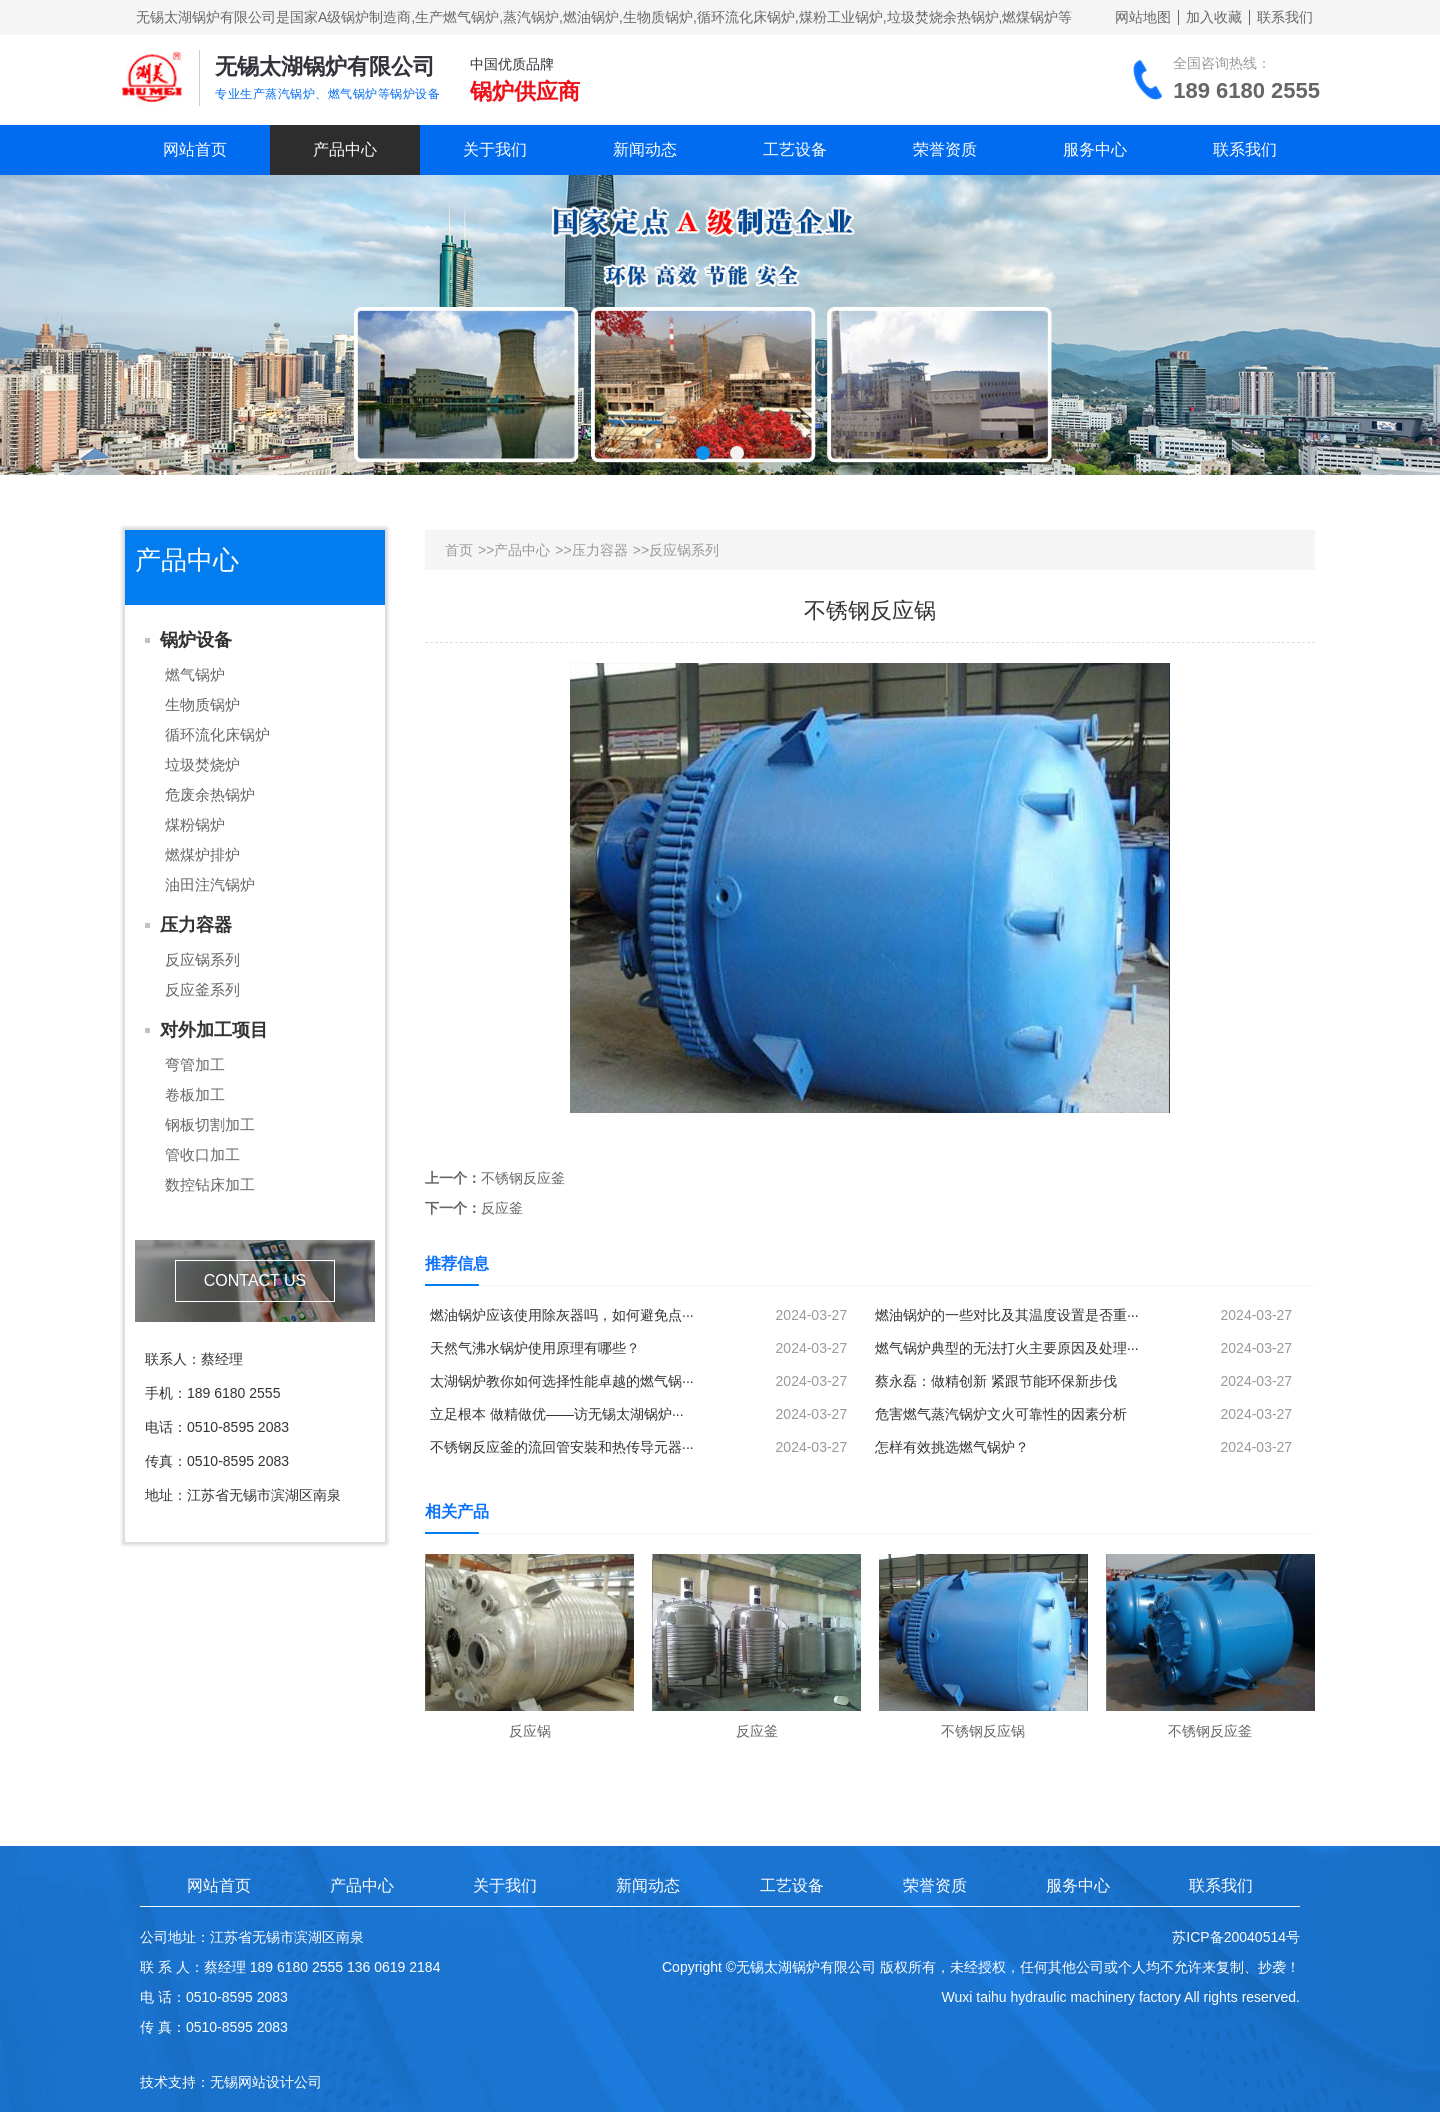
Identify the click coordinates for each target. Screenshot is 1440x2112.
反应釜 (502, 1208)
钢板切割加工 (210, 1124)
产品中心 (345, 149)
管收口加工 (202, 1154)
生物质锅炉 (202, 704)
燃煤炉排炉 (202, 854)
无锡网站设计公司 (266, 2082)
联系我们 (1285, 17)
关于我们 (495, 149)
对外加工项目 (214, 1030)
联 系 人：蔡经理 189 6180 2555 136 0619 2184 (290, 1967)
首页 (459, 550)
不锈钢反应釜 (523, 1178)
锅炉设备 (196, 640)
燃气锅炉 (195, 674)
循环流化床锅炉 (217, 734)
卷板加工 (195, 1094)
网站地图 (1143, 17)
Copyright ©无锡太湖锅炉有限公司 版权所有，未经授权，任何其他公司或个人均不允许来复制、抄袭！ (981, 1967)
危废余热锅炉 (210, 794)
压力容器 (196, 925)
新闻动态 (645, 149)
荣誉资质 (945, 149)
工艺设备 (795, 149)
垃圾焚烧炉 (202, 764)
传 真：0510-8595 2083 (214, 2027)
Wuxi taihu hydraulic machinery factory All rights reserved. (1121, 1997)
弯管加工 (195, 1064)
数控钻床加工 (210, 1184)
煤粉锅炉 (195, 824)
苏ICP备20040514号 (1236, 1937)
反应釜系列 (202, 989)
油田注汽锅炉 (210, 884)
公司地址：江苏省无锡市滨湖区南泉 (252, 1937)
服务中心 (1095, 149)
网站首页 (195, 149)
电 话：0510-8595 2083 (214, 1997)
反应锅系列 (202, 959)
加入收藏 (1214, 17)
